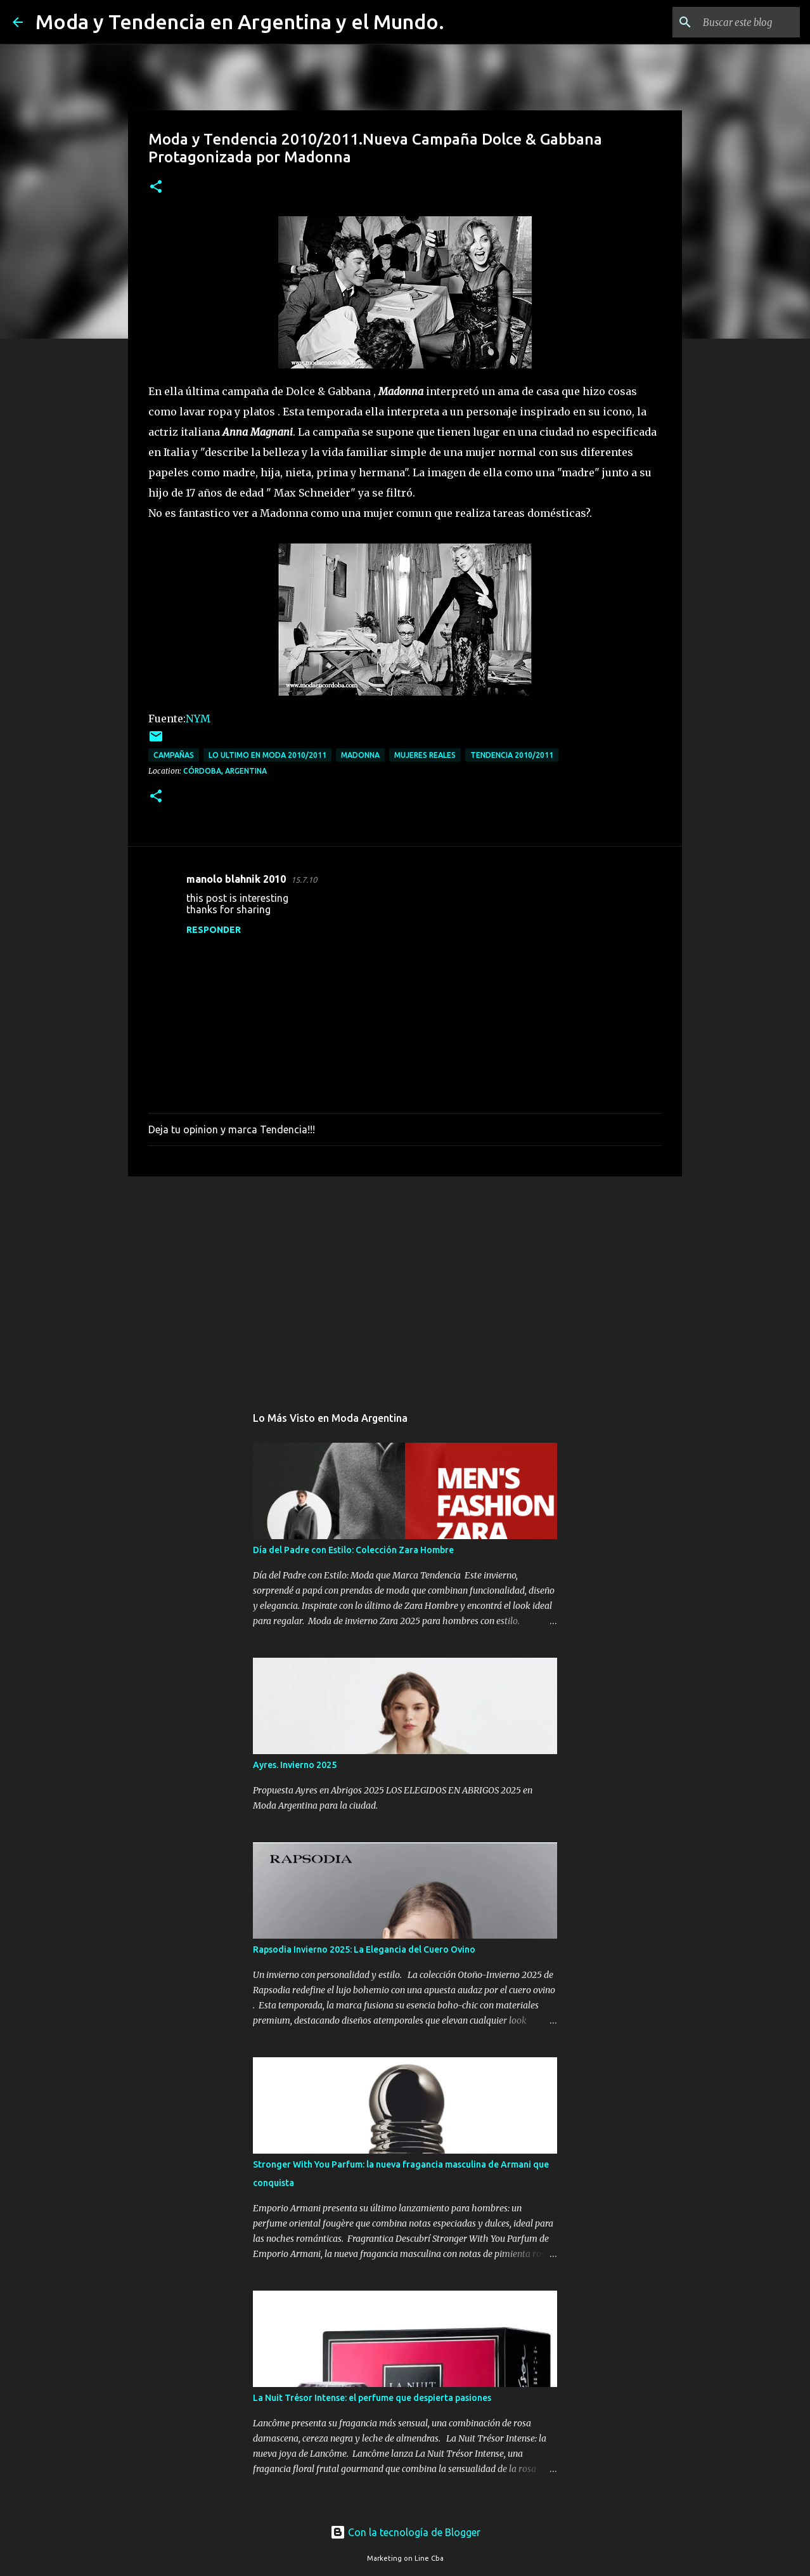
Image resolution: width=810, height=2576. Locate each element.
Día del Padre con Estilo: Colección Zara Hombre (353, 1550)
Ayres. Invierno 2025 (295, 1765)
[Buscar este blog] (733, 22)
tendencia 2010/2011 (511, 755)
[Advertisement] (405, 1284)
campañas (173, 755)
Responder (213, 930)
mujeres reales (425, 755)
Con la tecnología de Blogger (405, 2532)
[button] (156, 187)
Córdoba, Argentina (225, 771)
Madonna (360, 755)
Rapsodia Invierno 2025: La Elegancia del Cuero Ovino (364, 1949)
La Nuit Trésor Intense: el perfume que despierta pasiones (372, 2398)
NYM (198, 718)
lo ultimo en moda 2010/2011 (267, 755)
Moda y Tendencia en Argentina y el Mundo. (239, 21)
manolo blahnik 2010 (236, 879)
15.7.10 (304, 879)
